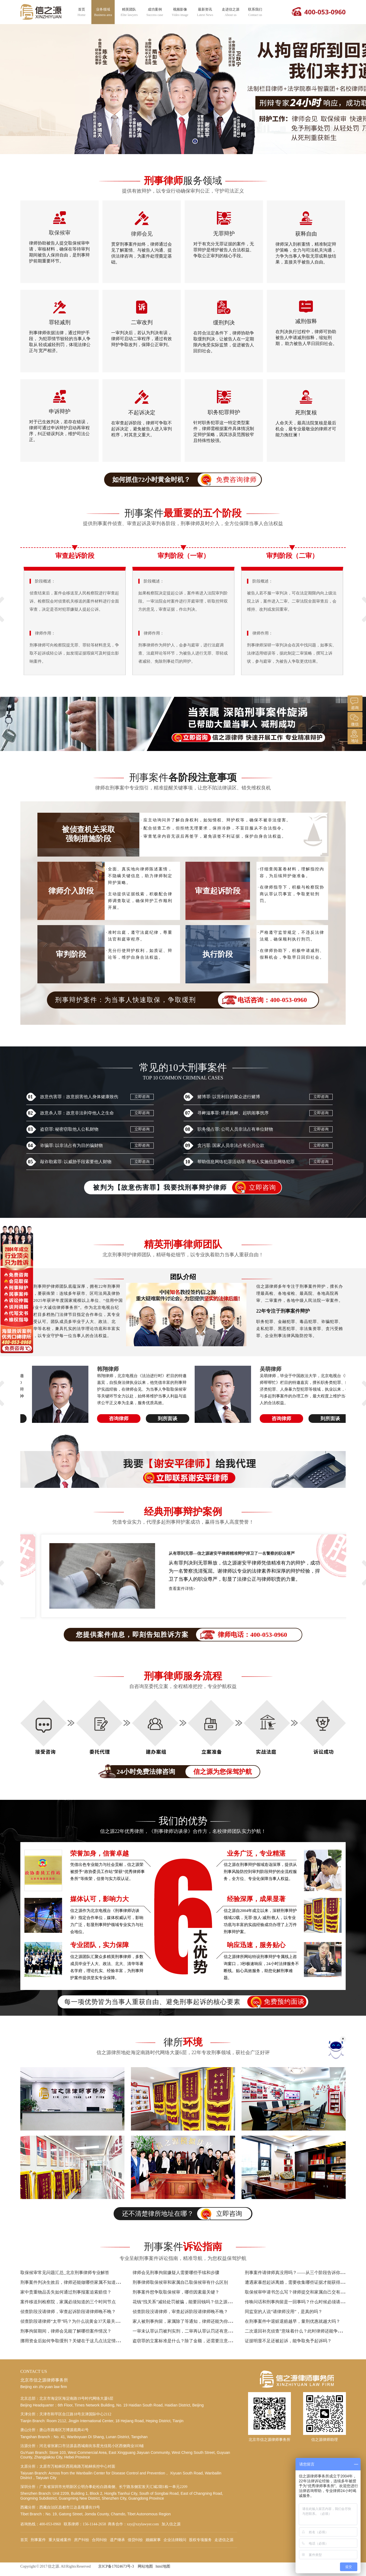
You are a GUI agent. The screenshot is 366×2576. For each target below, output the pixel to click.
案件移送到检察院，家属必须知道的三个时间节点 (68, 2301)
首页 (81, 12)
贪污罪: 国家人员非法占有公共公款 (230, 1145)
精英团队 (129, 12)
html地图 (163, 2566)
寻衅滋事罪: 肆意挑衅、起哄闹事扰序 (233, 1113)
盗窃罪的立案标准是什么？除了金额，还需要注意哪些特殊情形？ (195, 2340)
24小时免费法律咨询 (183, 1771)
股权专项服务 (200, 2540)
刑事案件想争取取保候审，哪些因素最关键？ (176, 2292)
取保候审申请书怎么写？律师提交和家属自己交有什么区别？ (303, 2292)
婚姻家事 (153, 2540)
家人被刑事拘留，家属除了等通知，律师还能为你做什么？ (189, 2321)
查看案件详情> (164, 1599)
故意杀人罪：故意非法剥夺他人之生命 (77, 1113)
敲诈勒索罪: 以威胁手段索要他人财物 (75, 1161)
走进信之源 (230, 12)
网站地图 (145, 2566)
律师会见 (142, 234)
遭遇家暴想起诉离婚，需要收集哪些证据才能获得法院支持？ (303, 2282)
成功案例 (154, 12)
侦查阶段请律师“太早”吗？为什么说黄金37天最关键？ (72, 2321)
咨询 (354, 702)
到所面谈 (158, 1418)
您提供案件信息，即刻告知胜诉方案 (189, 1634)
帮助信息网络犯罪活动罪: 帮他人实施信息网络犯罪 (246, 1161)
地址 (354, 735)
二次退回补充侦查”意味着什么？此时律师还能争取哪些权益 (302, 2331)
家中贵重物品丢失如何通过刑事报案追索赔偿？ (65, 2292)
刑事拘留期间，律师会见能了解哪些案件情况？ (65, 2331)
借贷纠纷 (135, 2540)
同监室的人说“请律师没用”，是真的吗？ (283, 2311)
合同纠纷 (99, 2540)
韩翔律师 (261, 1369)
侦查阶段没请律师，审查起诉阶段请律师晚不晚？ (68, 2311)
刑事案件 (38, 2540)
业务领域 (103, 12)
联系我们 (255, 12)
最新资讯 (205, 12)
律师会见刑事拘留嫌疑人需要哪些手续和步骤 (176, 2272)
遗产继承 (117, 2540)
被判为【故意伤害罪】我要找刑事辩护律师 (187, 1187)
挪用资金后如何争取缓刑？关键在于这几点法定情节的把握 (76, 2340)
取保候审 (59, 233)
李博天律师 (101, 1369)
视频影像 (180, 12)
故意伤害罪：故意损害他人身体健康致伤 (79, 1096)
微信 (354, 719)
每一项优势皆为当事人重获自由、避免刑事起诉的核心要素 (185, 2002)
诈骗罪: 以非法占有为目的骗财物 (71, 1145)
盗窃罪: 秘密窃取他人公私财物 (69, 1129)
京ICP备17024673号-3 (116, 2566)
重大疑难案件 (60, 2540)
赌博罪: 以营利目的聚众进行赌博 (228, 1096)
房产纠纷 (81, 2540)
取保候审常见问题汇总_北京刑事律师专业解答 (64, 2272)
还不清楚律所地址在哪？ (186, 2214)
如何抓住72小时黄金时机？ (186, 479)
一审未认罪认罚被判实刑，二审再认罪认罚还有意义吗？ (187, 2331)
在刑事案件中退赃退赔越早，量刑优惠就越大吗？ (292, 2321)
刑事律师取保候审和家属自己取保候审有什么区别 (180, 2282)
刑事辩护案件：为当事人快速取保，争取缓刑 (186, 1000)
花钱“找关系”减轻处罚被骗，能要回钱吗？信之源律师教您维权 (193, 2301)
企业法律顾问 (174, 2540)
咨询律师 (110, 1418)
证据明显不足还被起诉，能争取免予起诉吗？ (288, 2340)
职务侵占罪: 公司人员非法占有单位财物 (235, 1129)
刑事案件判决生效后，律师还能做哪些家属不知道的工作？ (76, 2282)
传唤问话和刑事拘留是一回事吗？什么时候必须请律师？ (299, 2301)
